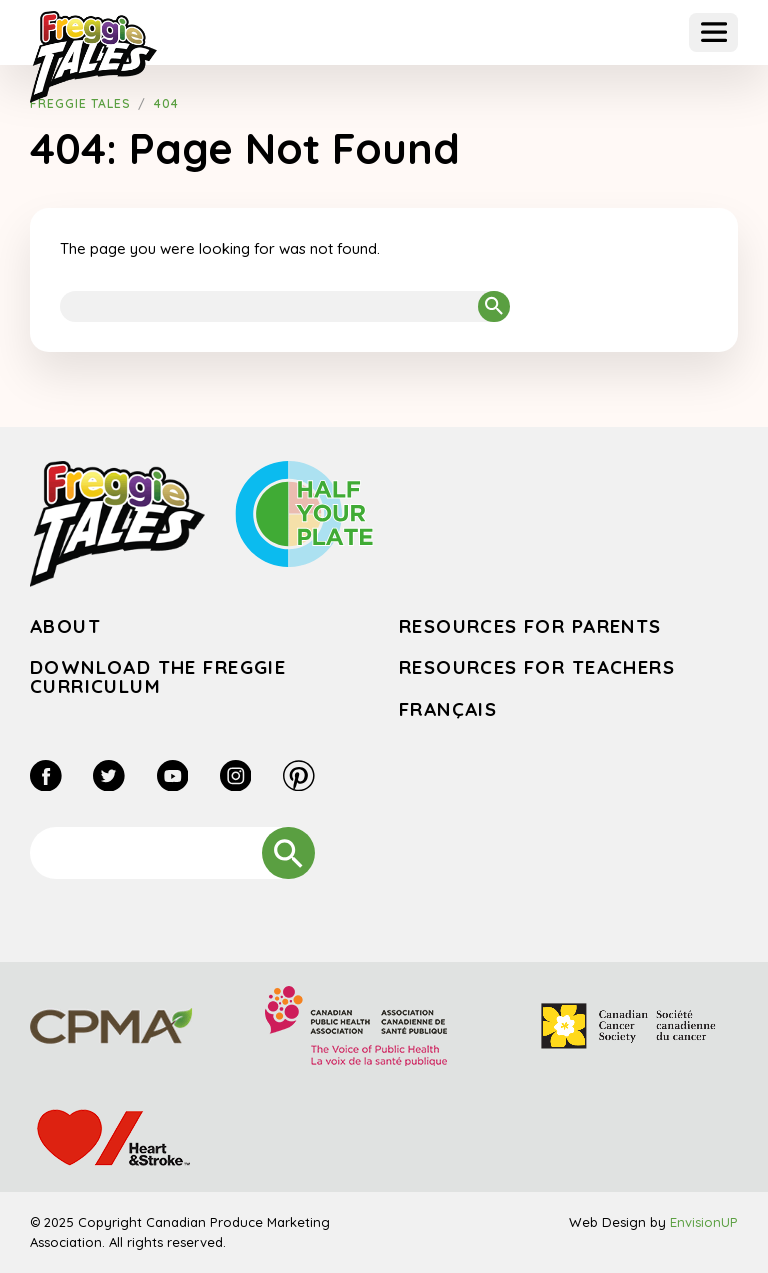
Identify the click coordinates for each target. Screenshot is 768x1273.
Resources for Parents (530, 626)
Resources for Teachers (537, 667)
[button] (713, 32)
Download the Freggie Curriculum (158, 676)
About (65, 626)
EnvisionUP (704, 1222)
